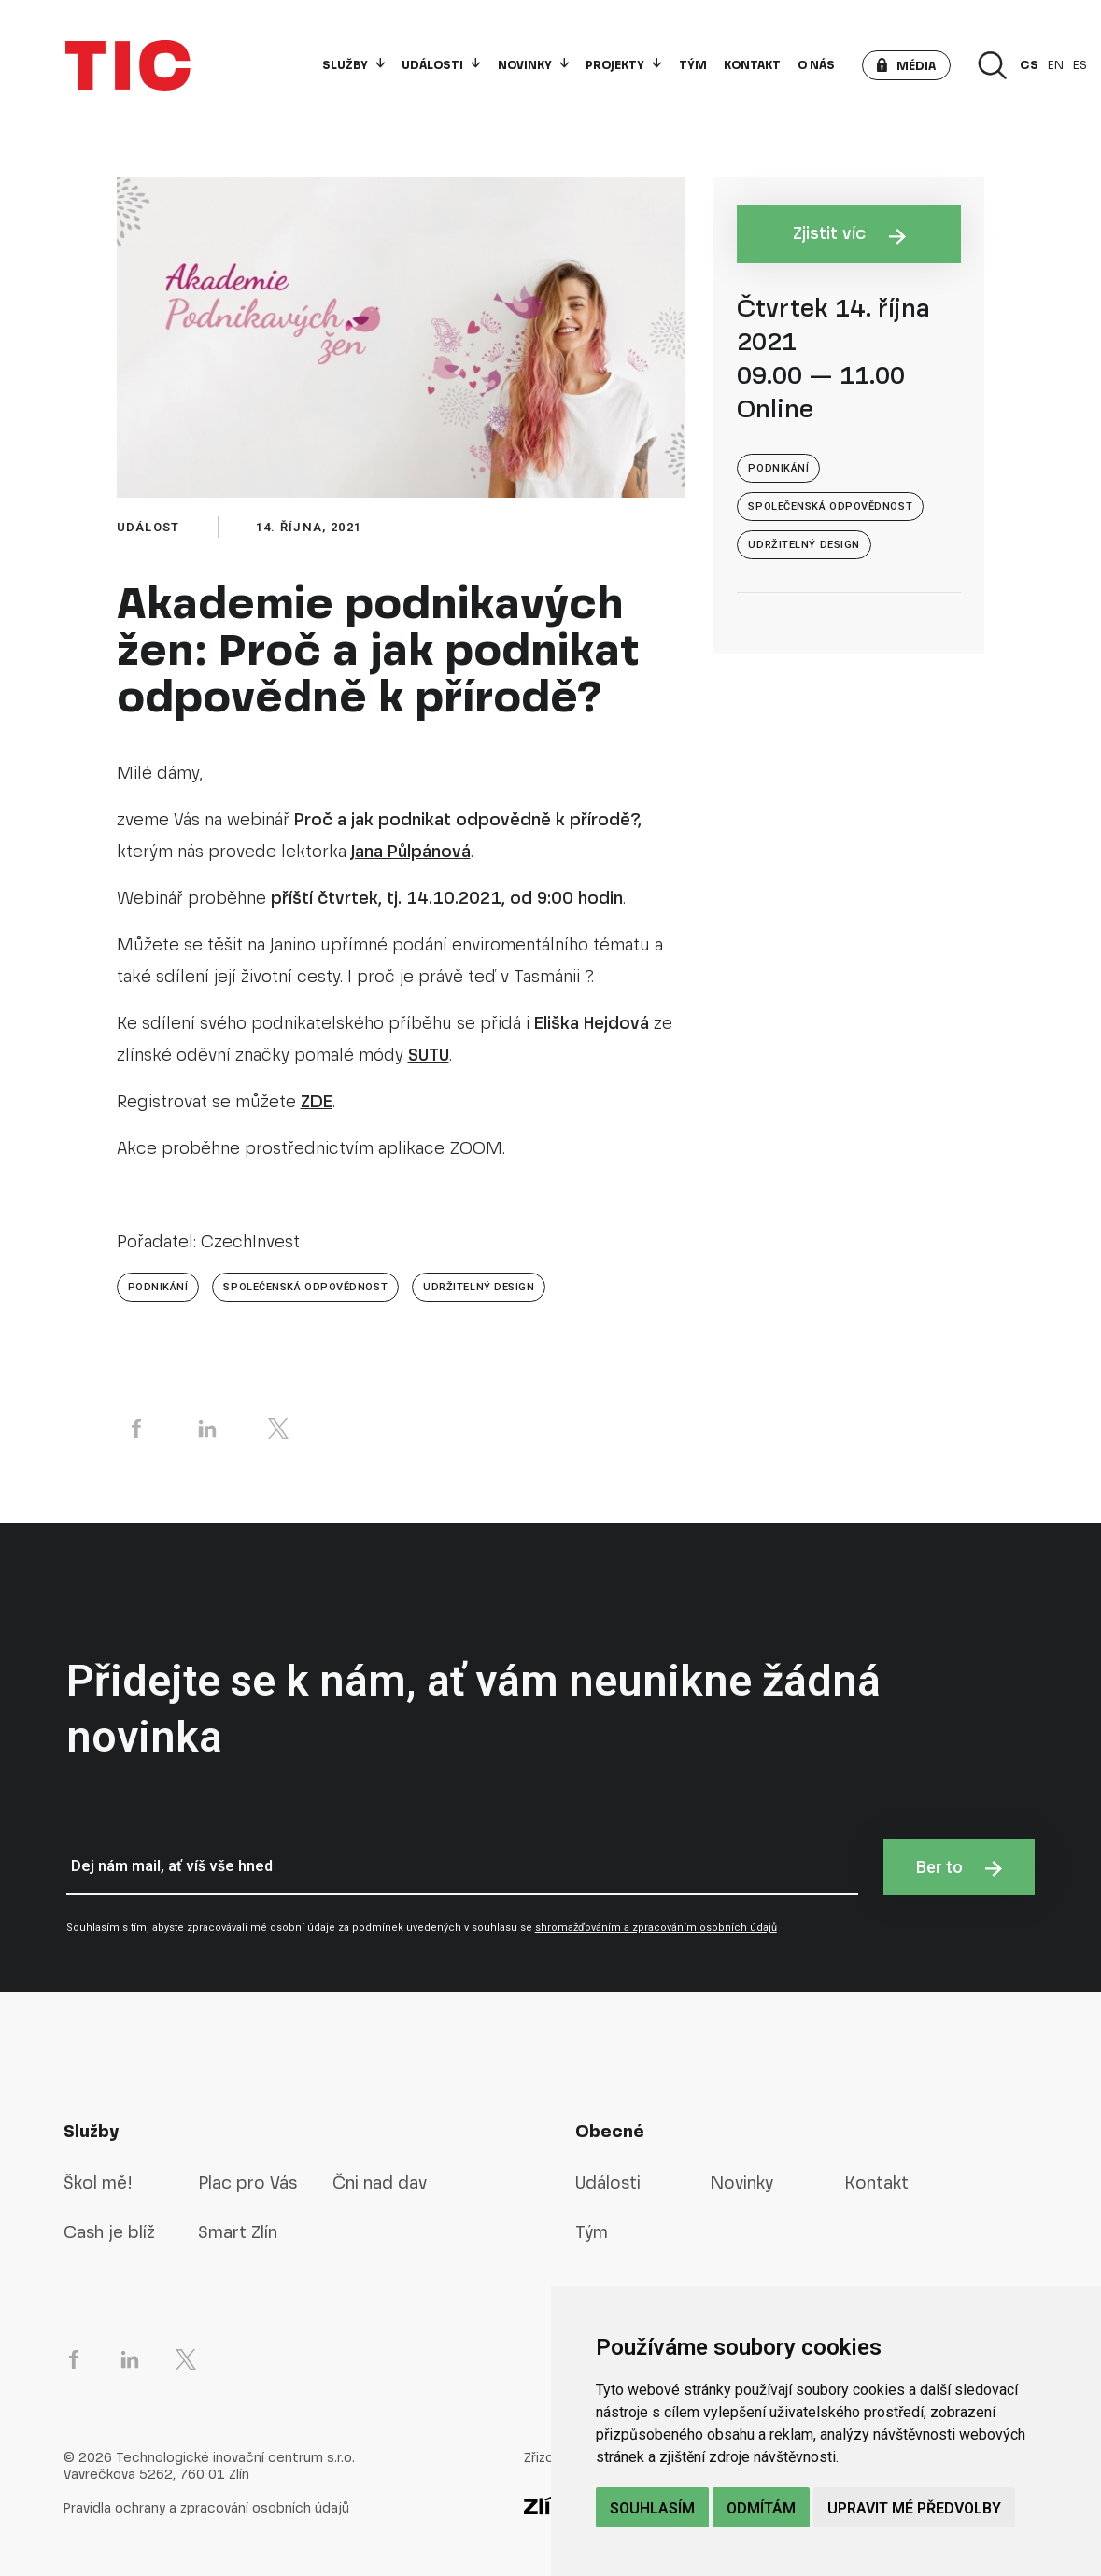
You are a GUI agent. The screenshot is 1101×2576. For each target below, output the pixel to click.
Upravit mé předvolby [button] (914, 2508)
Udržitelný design (478, 1287)
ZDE (316, 1101)
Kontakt (752, 65)
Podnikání (158, 1287)
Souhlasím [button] (652, 2508)
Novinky (533, 65)
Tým (693, 65)
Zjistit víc (849, 233)
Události (441, 65)
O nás (816, 65)
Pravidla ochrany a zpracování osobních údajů (206, 2507)
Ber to (959, 1867)
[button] (906, 65)
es (1080, 65)
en (1056, 65)
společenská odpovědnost (305, 1287)
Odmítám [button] (761, 2508)
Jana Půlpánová (411, 851)
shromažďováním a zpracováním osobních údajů (656, 1927)
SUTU (428, 1054)
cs (1029, 65)
